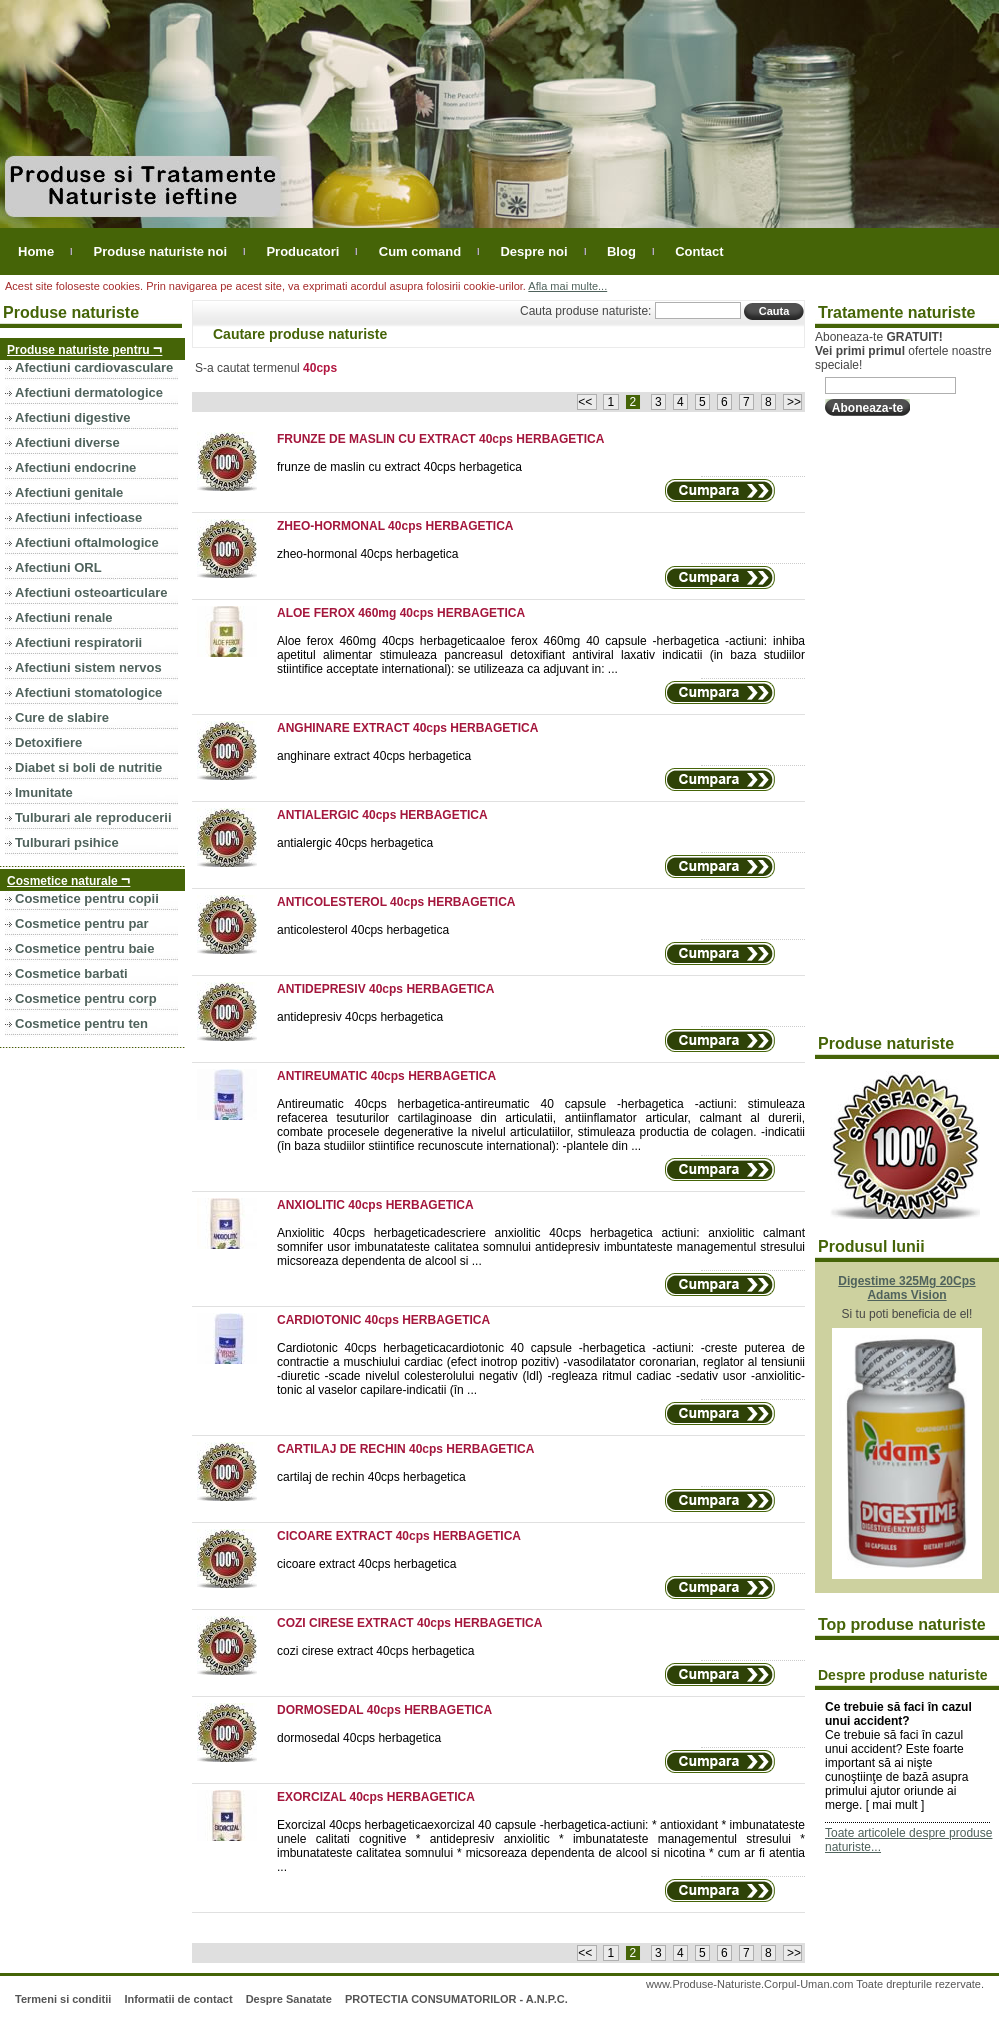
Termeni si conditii (63, 1999)
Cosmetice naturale (68, 879)
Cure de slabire (62, 717)
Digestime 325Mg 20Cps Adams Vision (906, 1288)
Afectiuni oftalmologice (87, 542)
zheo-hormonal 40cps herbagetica (367, 554)
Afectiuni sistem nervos (88, 667)
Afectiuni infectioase (78, 517)
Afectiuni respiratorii (78, 642)
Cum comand (420, 251)
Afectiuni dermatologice (89, 392)
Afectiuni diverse (67, 442)
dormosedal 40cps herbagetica (359, 1738)
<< (586, 402)
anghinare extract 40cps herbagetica (374, 756)
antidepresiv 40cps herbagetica (360, 1017)
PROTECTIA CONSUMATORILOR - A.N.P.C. (456, 1999)
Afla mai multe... (567, 286)
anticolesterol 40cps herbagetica (363, 930)
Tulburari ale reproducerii (93, 817)
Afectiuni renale (64, 617)
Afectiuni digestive (73, 417)
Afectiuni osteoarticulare (91, 592)
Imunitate (44, 792)
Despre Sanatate (289, 1999)
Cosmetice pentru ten (81, 1023)
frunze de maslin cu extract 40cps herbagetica (399, 467)
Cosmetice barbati (71, 973)
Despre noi (533, 251)
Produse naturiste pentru (84, 348)
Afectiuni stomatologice (88, 692)
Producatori (302, 251)
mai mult (894, 1805)
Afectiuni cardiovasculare (94, 367)
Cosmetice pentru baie (84, 948)
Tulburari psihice (67, 842)
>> (792, 402)
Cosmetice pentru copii (87, 898)
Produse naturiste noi (160, 251)
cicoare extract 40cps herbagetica (366, 1564)
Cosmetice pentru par (82, 923)
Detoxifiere (48, 742)
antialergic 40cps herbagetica (355, 843)
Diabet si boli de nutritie (88, 767)
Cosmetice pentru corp (86, 998)
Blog (621, 251)
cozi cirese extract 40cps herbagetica (375, 1651)
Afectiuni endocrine (75, 467)
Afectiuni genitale (69, 492)
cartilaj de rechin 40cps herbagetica (371, 1477)
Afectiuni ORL (58, 567)
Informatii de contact (178, 1999)
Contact (699, 251)
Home (36, 251)
